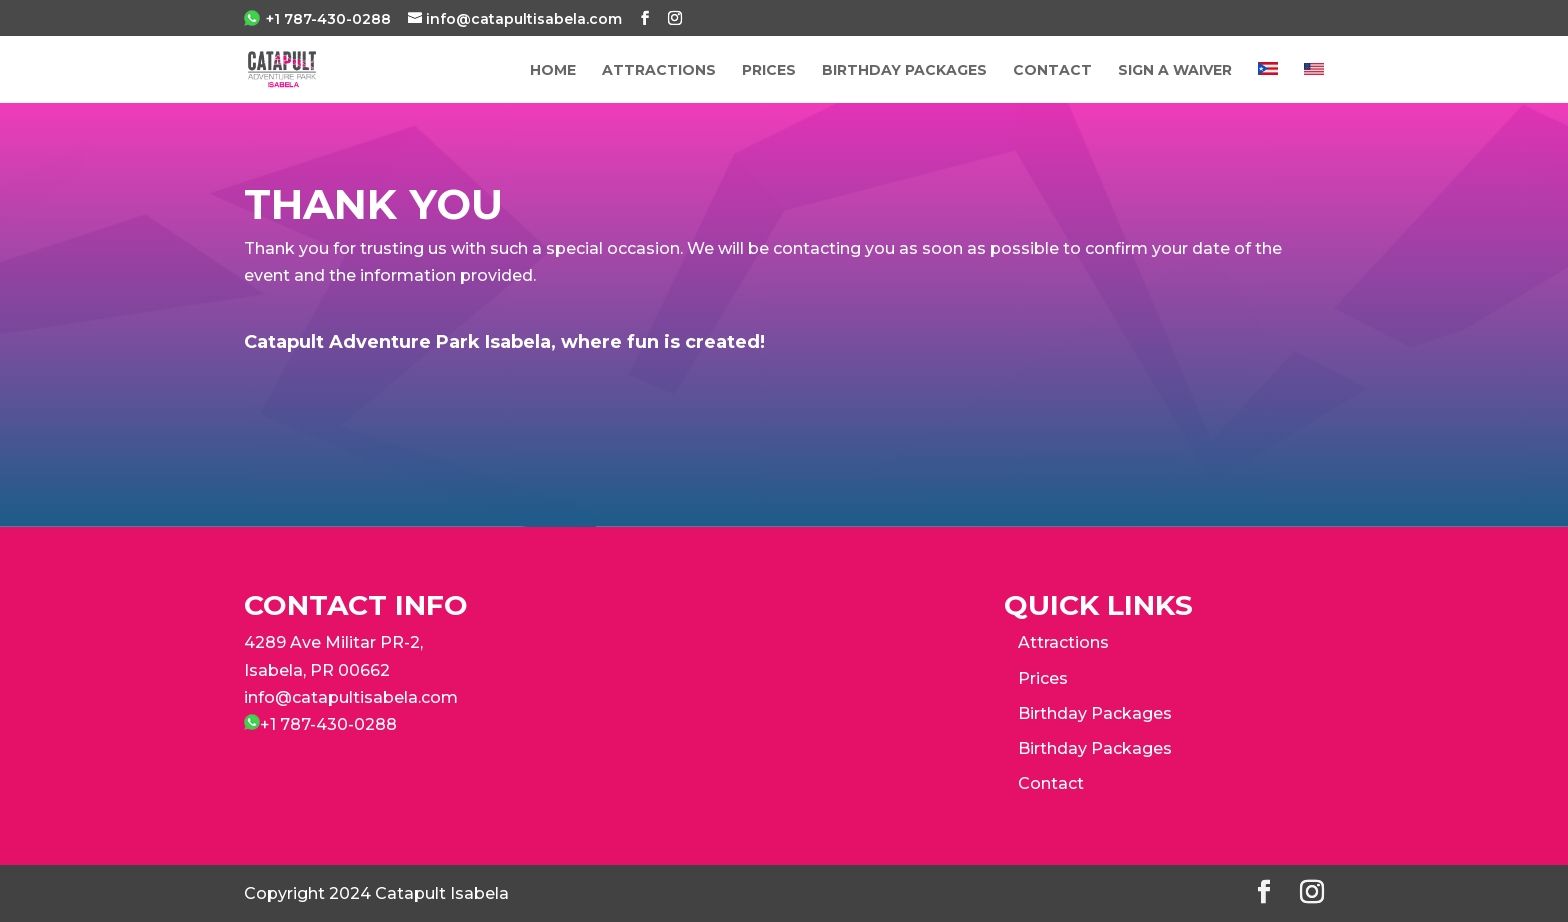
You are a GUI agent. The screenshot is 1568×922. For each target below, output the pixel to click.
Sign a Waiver (1175, 71)
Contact (1052, 71)
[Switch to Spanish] (1268, 82)
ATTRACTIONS (659, 71)
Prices (1043, 678)
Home (553, 71)
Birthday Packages (904, 71)
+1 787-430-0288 (328, 19)
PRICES (769, 71)
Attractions (1063, 642)
